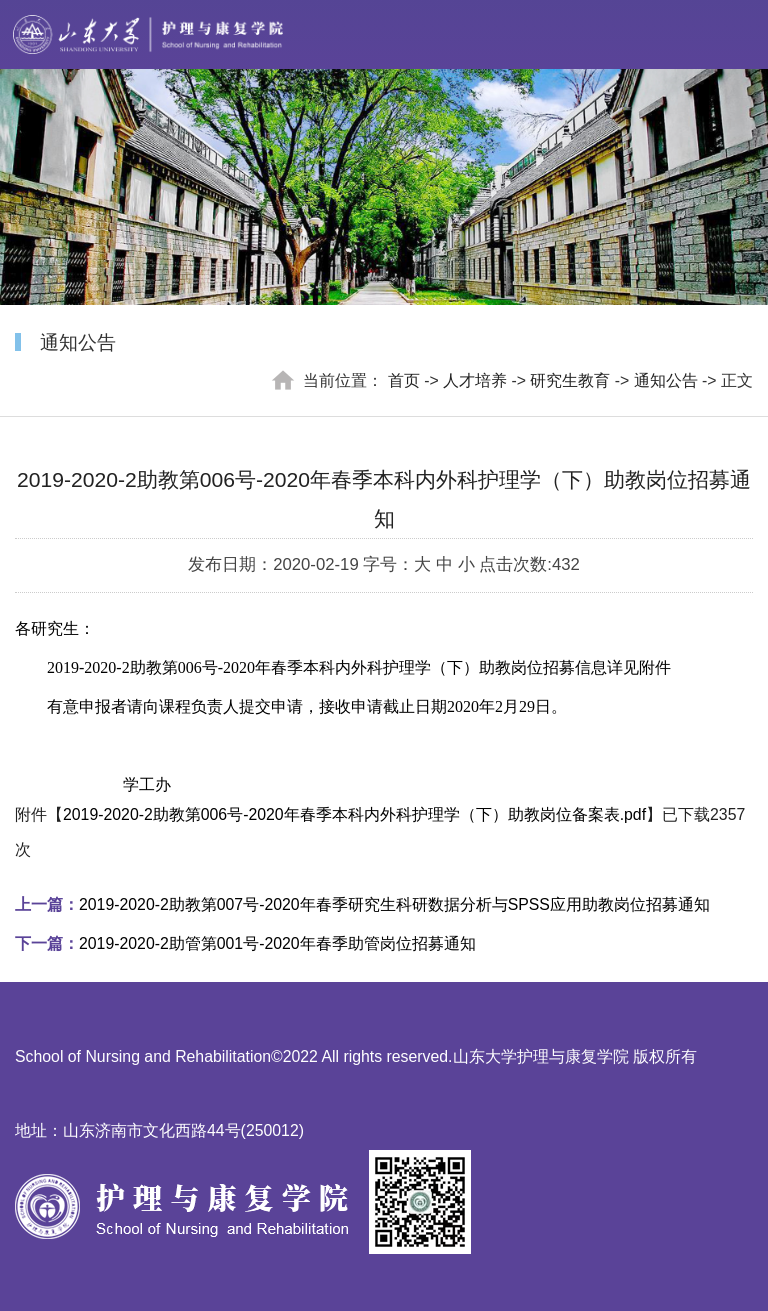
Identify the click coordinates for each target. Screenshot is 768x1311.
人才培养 (475, 380)
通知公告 (666, 380)
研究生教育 (570, 380)
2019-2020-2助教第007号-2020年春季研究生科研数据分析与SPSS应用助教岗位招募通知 (362, 904)
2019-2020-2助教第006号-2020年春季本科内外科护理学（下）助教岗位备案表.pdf (354, 814)
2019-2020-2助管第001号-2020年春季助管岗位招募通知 (245, 943)
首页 (404, 380)
